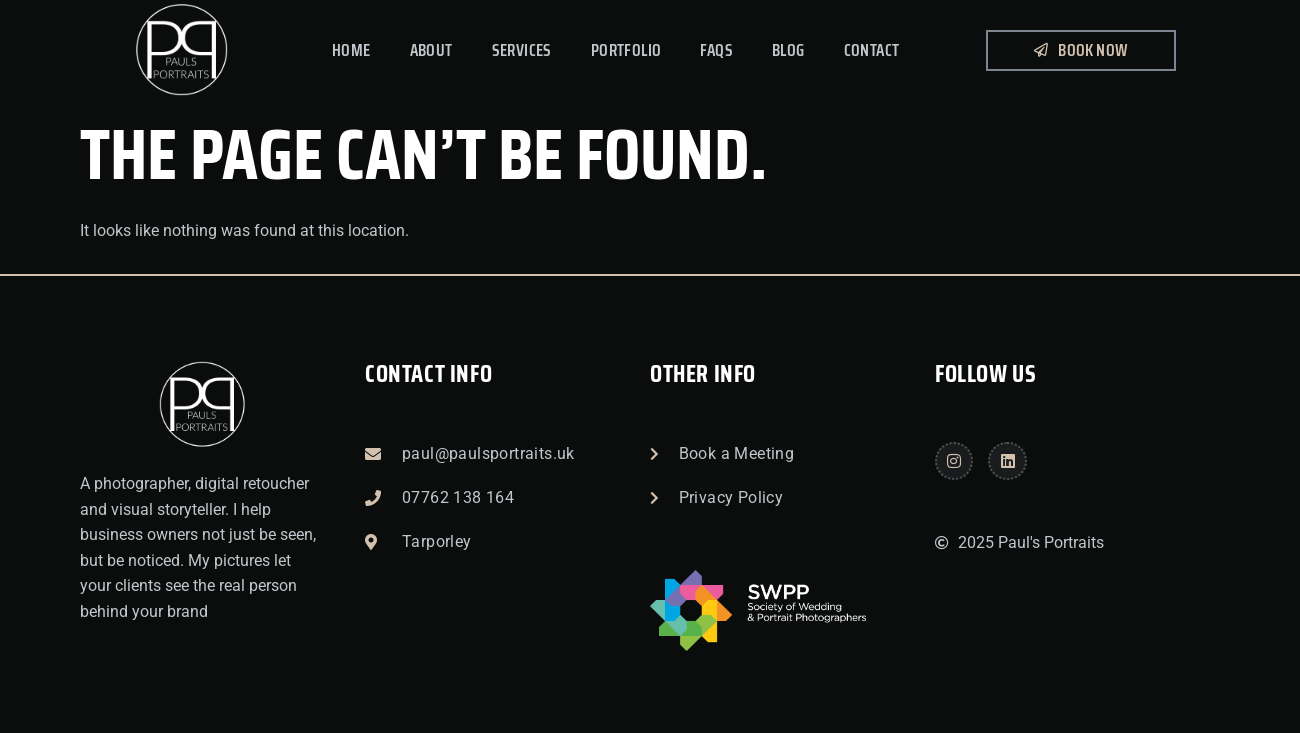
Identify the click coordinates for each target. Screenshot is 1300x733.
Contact (872, 50)
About (431, 50)
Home (351, 50)
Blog (788, 50)
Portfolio (626, 50)
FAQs (716, 50)
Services (522, 50)
